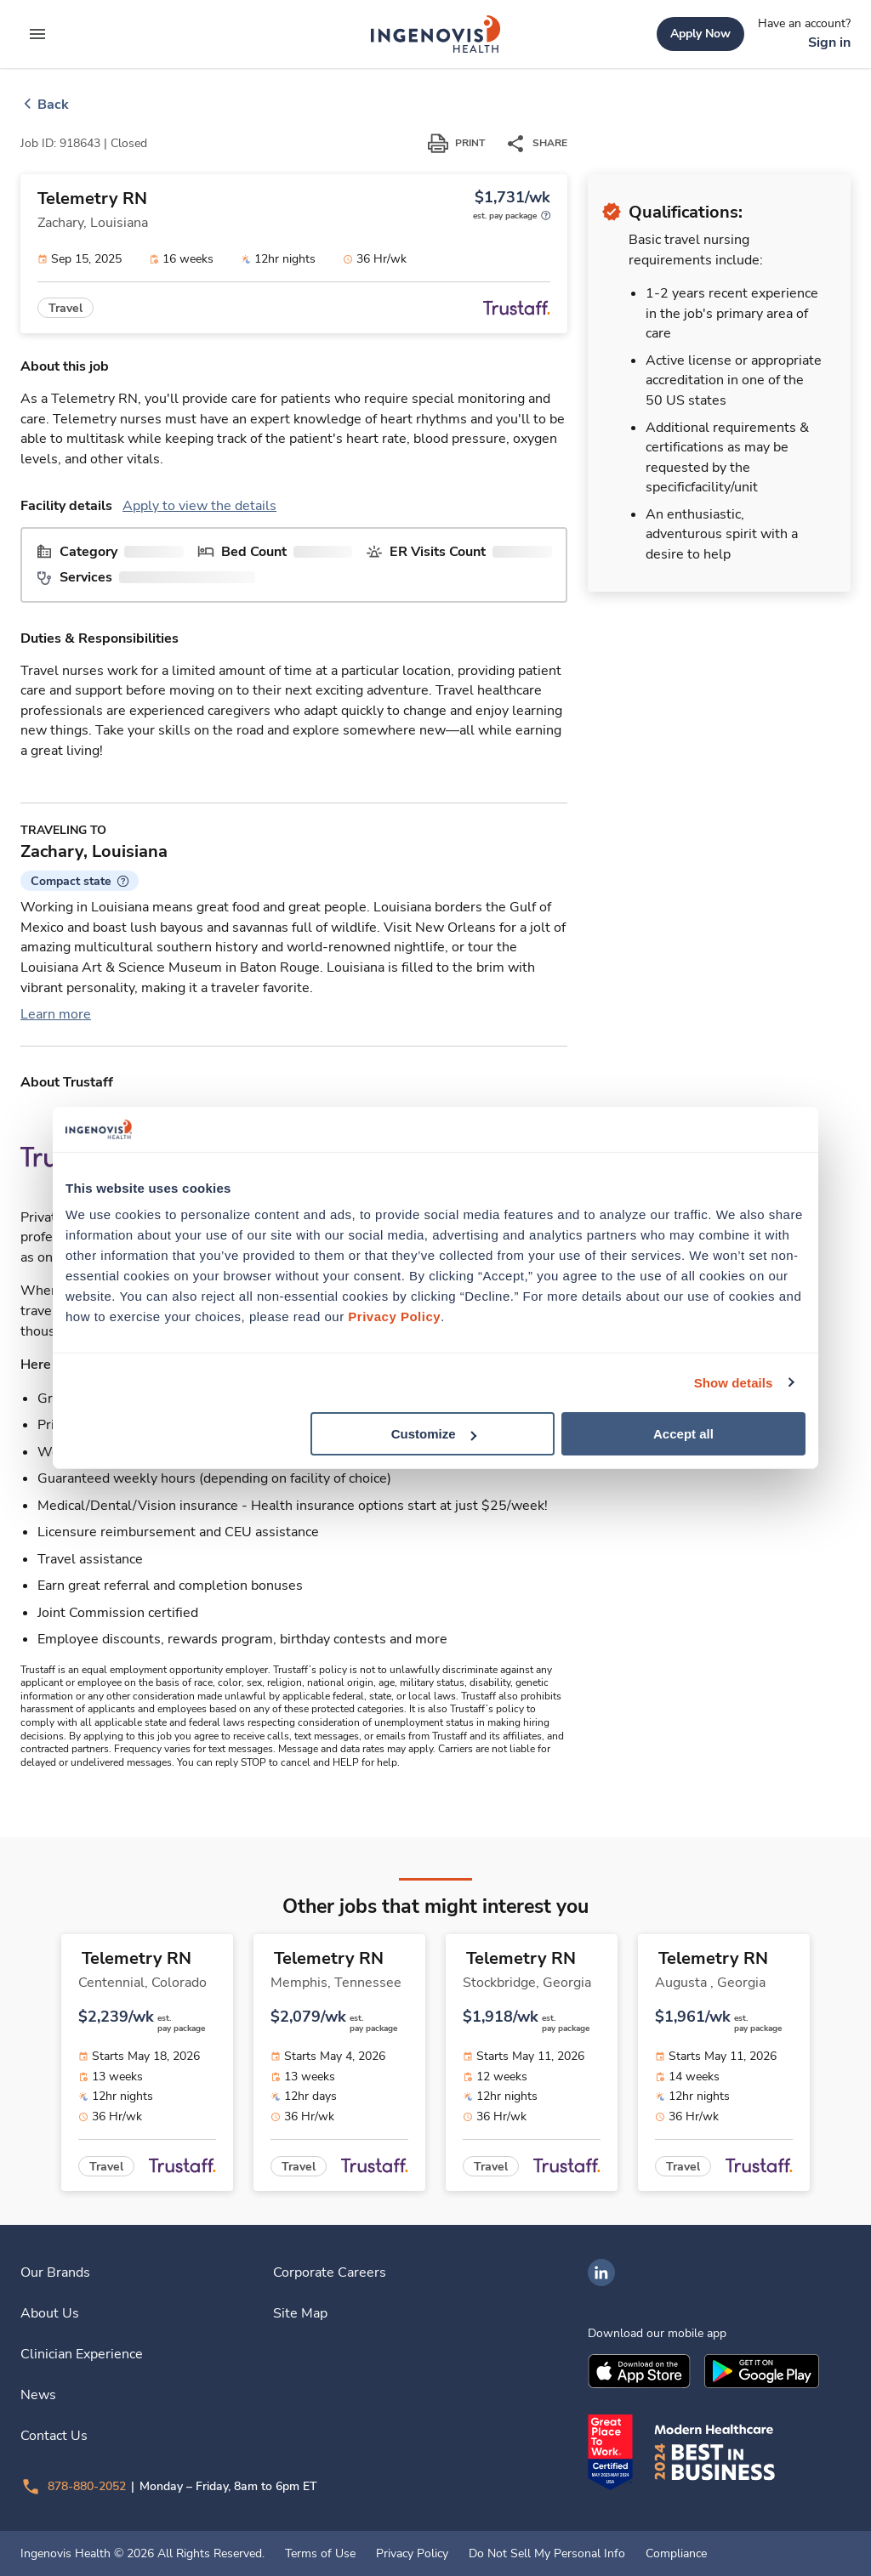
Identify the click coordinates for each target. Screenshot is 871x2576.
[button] (79, 881)
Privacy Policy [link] (412, 2554)
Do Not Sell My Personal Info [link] (547, 2554)
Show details (733, 1382)
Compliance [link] (676, 2554)
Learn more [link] (55, 1014)
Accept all (683, 1434)
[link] (435, 34)
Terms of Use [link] (320, 2554)
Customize (433, 1434)
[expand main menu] (37, 34)
